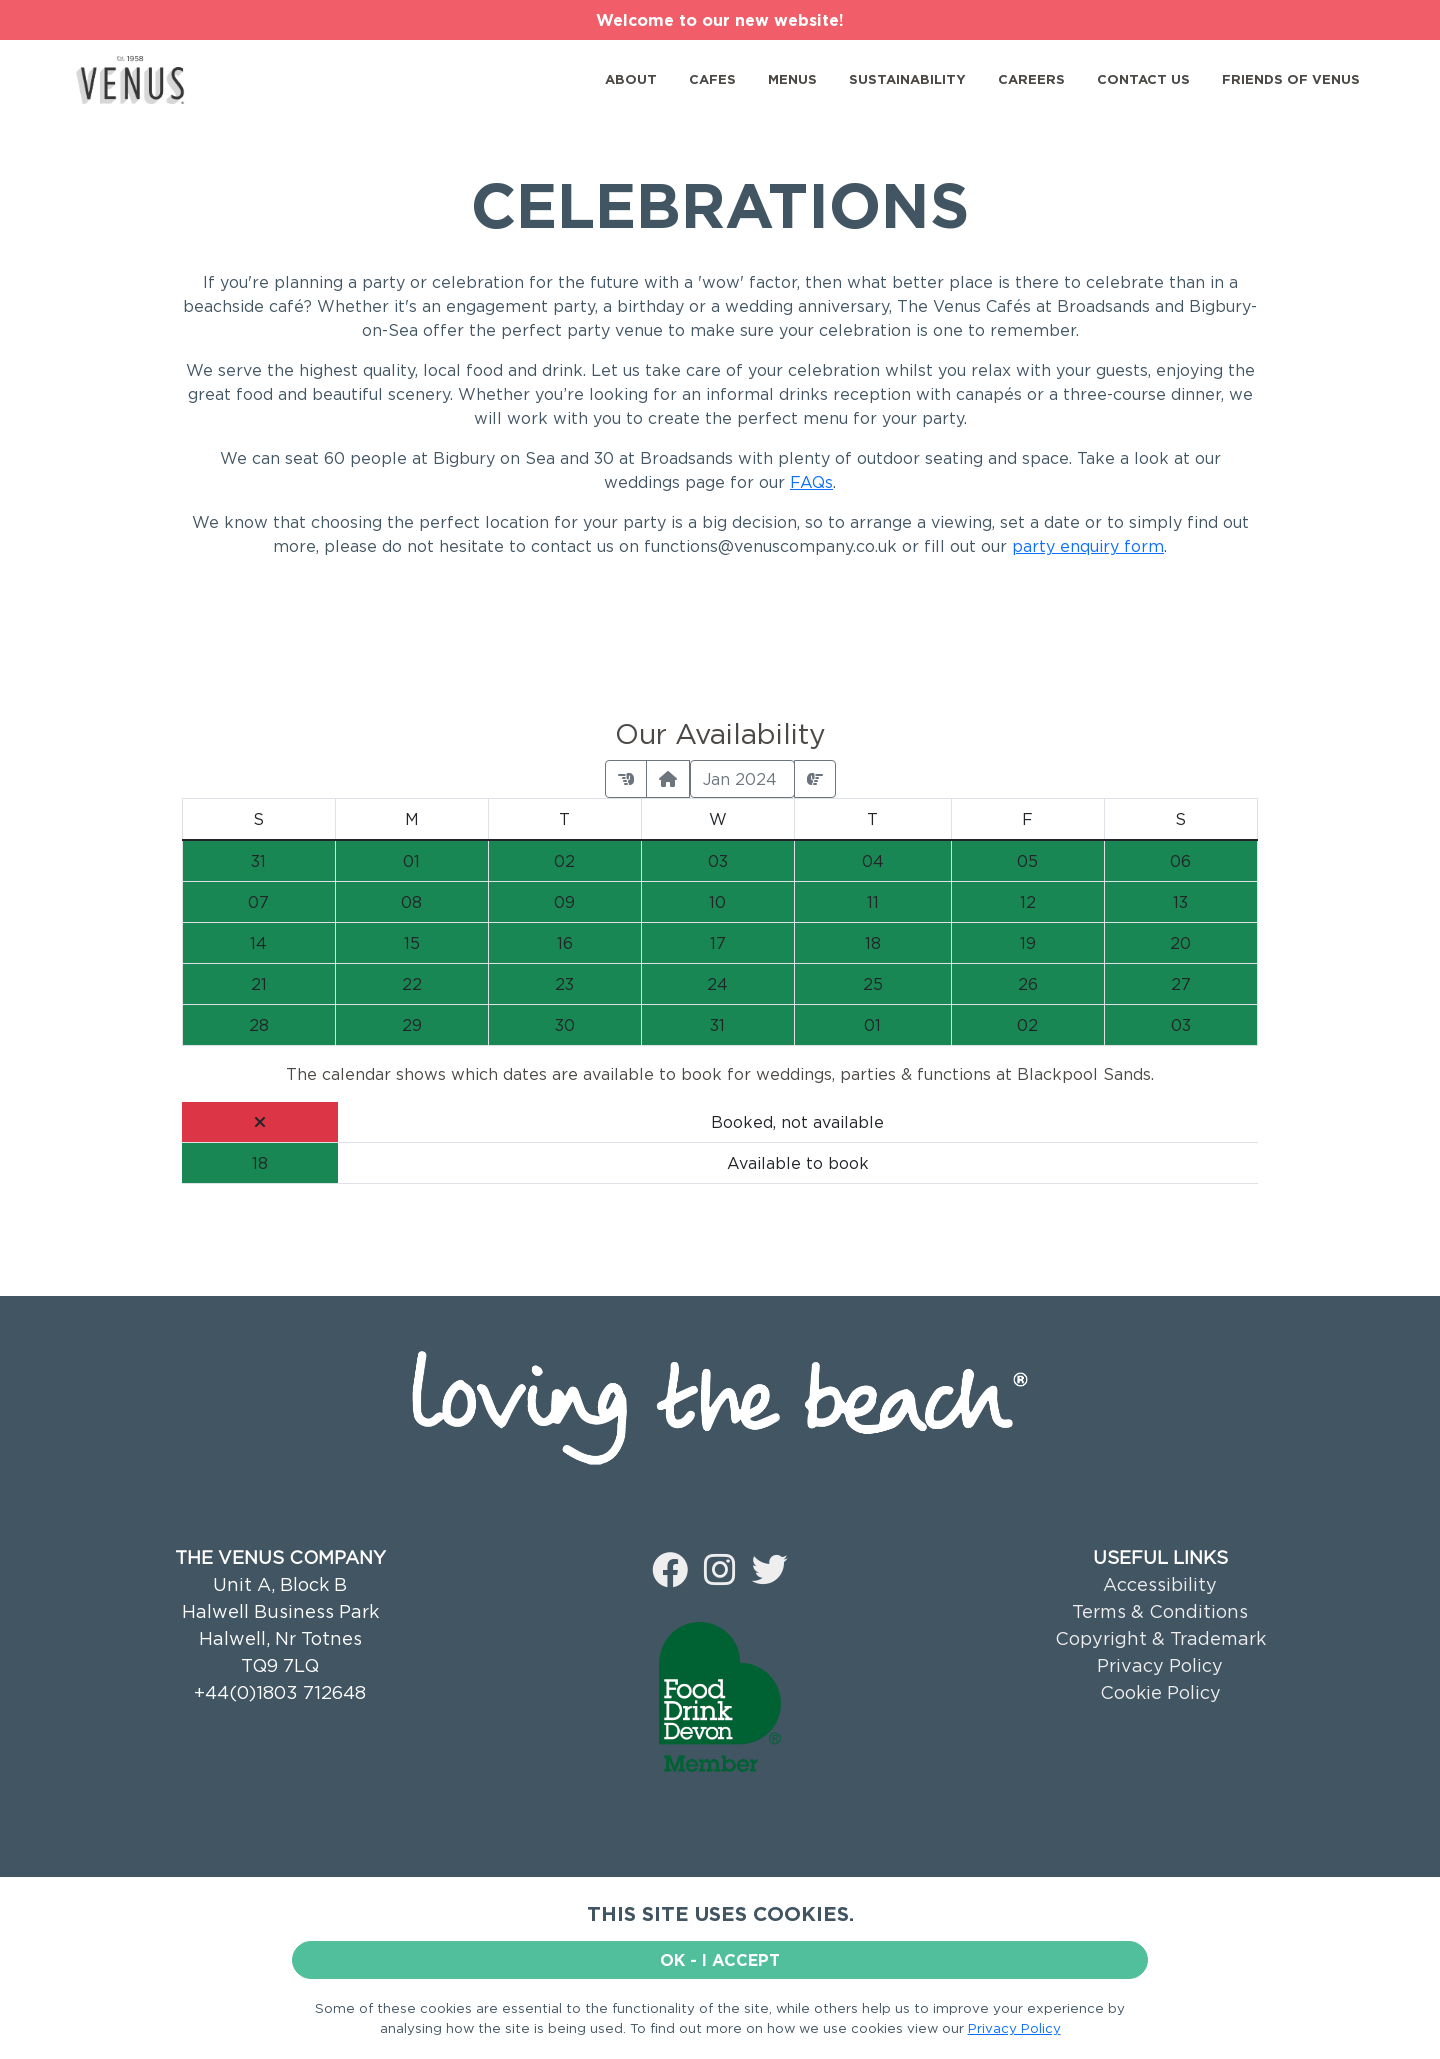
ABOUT (631, 79)
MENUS (792, 79)
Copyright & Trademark (1160, 1638)
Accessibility (1160, 1584)
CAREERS (1031, 79)
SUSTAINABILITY (907, 79)
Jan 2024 (742, 779)
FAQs (811, 482)
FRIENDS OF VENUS (1291, 79)
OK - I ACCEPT (720, 1960)
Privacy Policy (1160, 1665)
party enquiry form (1088, 546)
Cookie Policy (1160, 1692)
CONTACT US (1143, 79)
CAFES (712, 79)
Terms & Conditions (1160, 1611)
